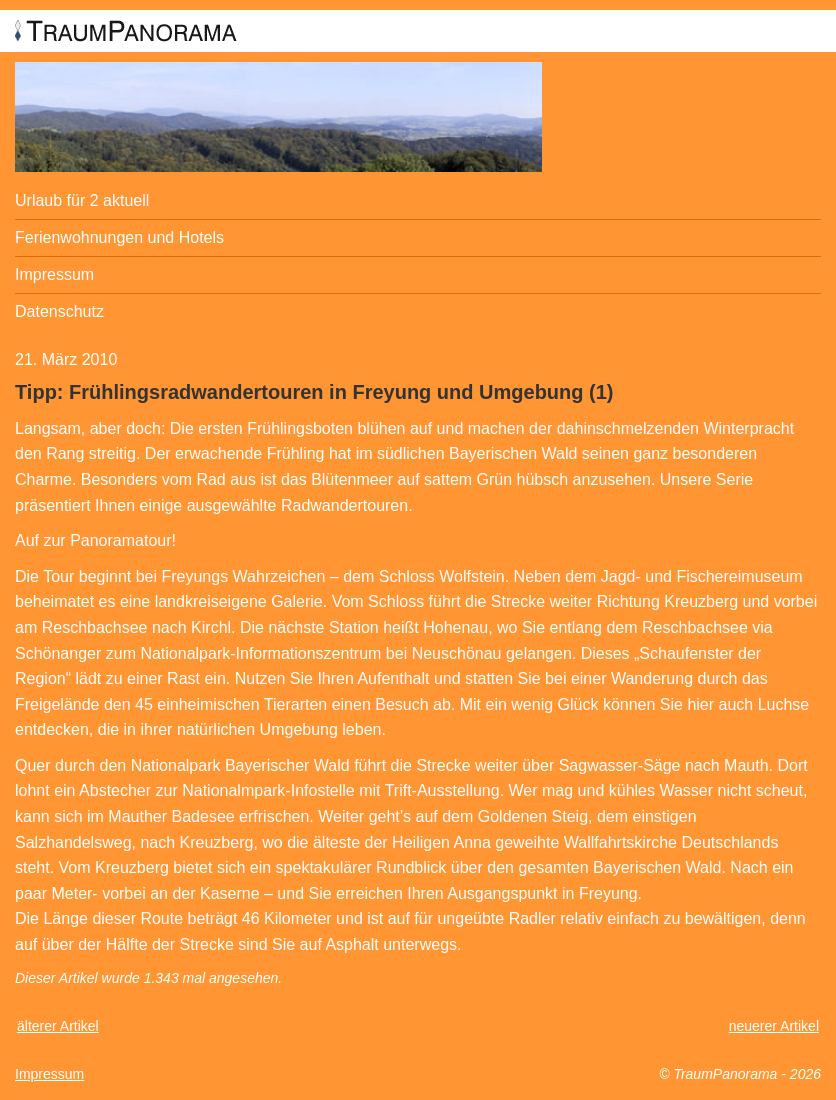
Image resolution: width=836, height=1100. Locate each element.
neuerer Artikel (774, 1026)
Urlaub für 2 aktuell (82, 200)
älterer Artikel (58, 1026)
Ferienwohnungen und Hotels (119, 237)
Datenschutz (59, 311)
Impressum (54, 274)
